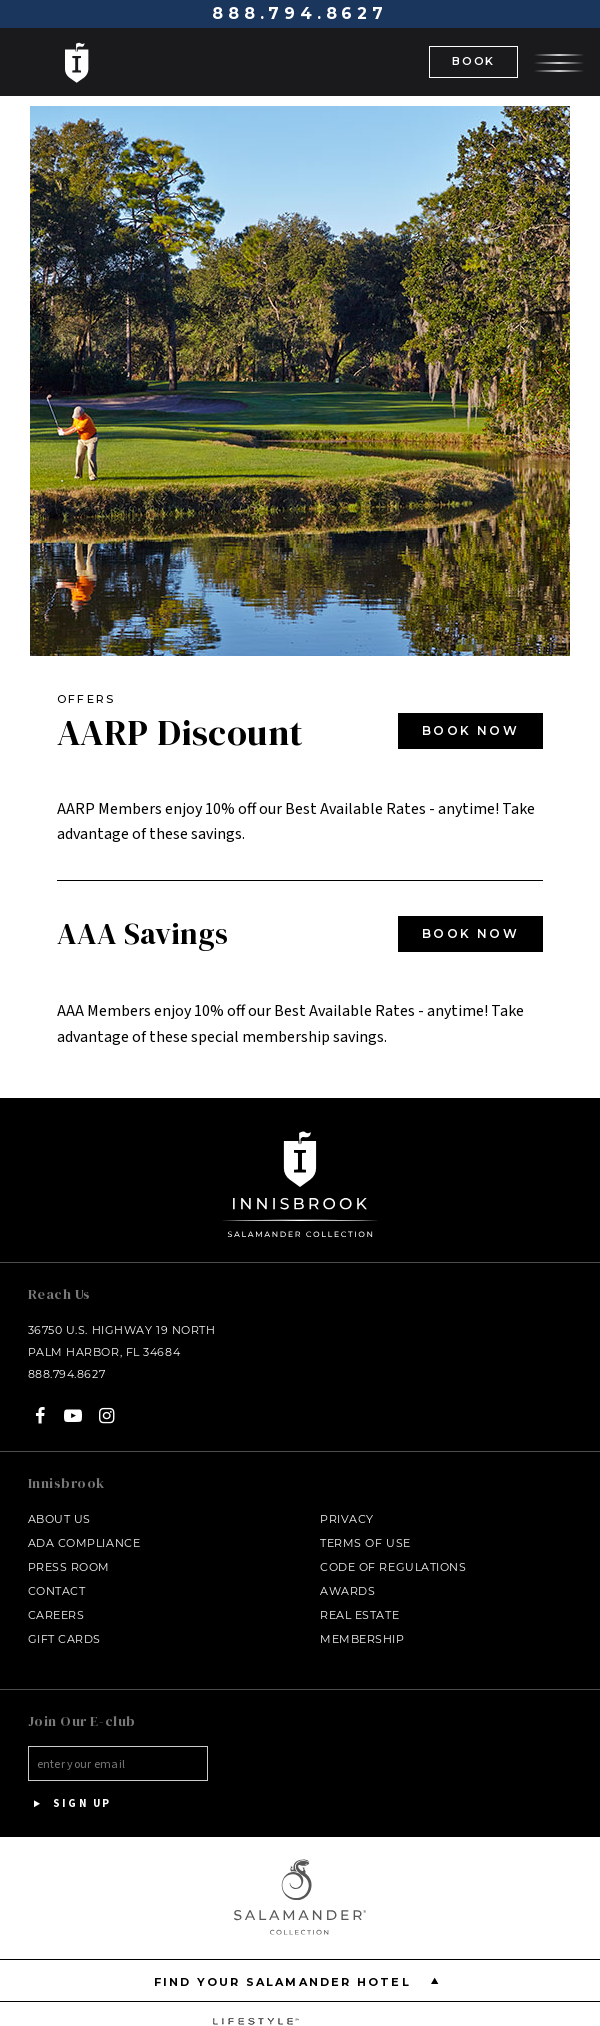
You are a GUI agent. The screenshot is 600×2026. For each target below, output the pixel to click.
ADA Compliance (84, 1543)
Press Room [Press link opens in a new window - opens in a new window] (69, 1567)
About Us (59, 1519)
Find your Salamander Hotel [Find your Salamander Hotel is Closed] (300, 1980)
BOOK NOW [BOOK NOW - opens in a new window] (470, 730)
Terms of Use (365, 1543)
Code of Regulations (393, 1567)
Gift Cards (65, 1639)
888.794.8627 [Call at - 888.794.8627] (300, 13)
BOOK (473, 61)
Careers (56, 1615)
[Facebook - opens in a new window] (40, 1416)
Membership (362, 1639)
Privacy (347, 1519)
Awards (347, 1591)
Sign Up (70, 1804)
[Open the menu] (559, 61)
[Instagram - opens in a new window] (106, 1416)
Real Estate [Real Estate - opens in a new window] (359, 1615)
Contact (57, 1591)
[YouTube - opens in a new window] (73, 1416)
